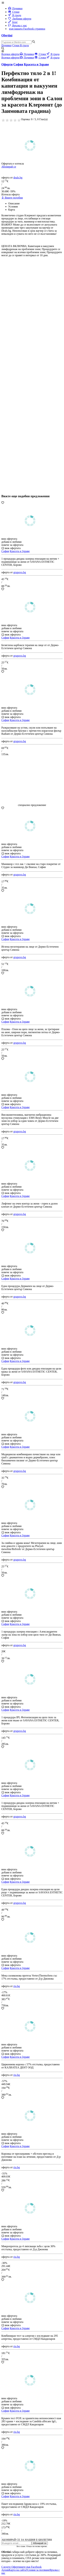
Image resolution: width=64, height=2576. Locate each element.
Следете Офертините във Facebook (21, 2566)
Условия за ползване (37, 2569)
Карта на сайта (17, 2569)
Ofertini (6, 35)
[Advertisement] (27, 376)
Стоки (13, 11)
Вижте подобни (12, 197)
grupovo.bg (19, 572)
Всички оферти (10, 54)
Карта (11, 209)
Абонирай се (8, 166)
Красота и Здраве (20, 551)
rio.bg (16, 1986)
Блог (13, 22)
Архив (5, 2569)
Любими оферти (19, 18)
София (5, 551)
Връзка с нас (17, 25)
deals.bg (17, 177)
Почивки (15, 8)
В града (14, 15)
